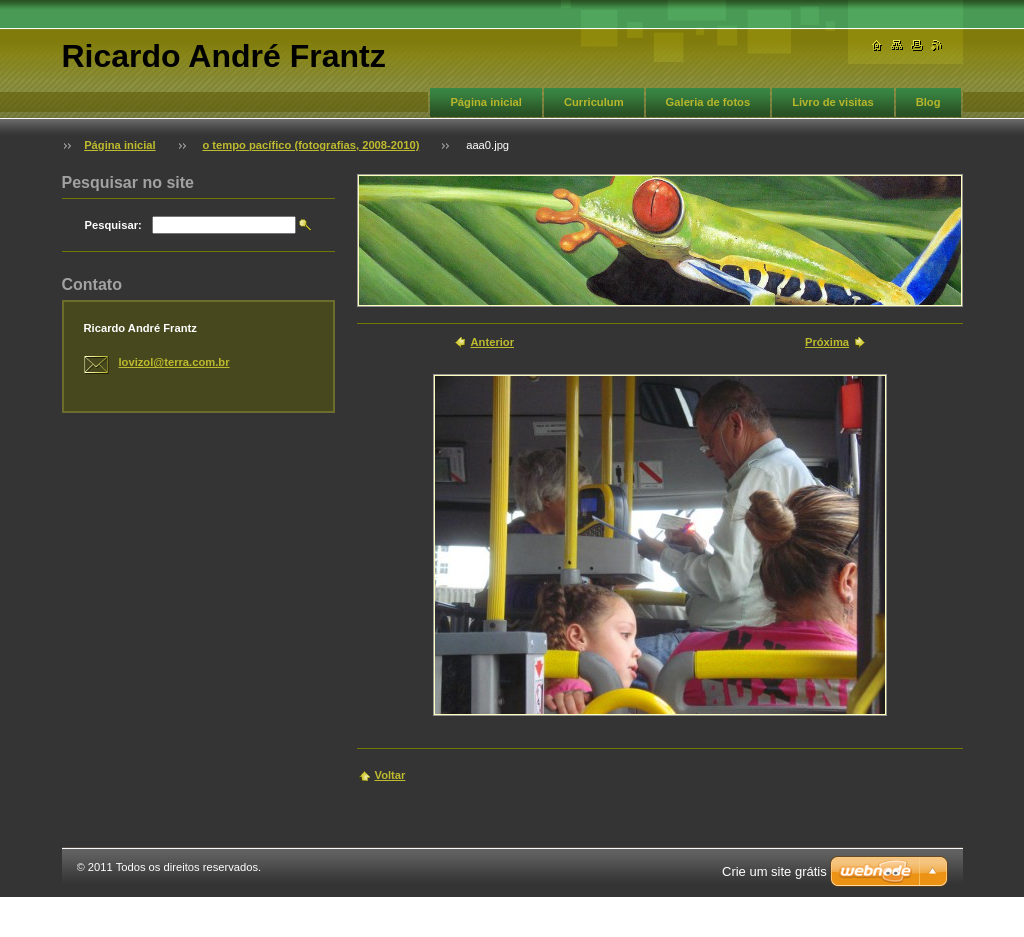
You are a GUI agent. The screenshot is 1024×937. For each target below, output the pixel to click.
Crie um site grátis (774, 871)
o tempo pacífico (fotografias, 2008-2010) (310, 145)
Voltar (390, 775)
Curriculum (594, 102)
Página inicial (486, 102)
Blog (928, 102)
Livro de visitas (832, 102)
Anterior (493, 342)
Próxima (827, 342)
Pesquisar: (113, 225)
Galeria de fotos (708, 102)
